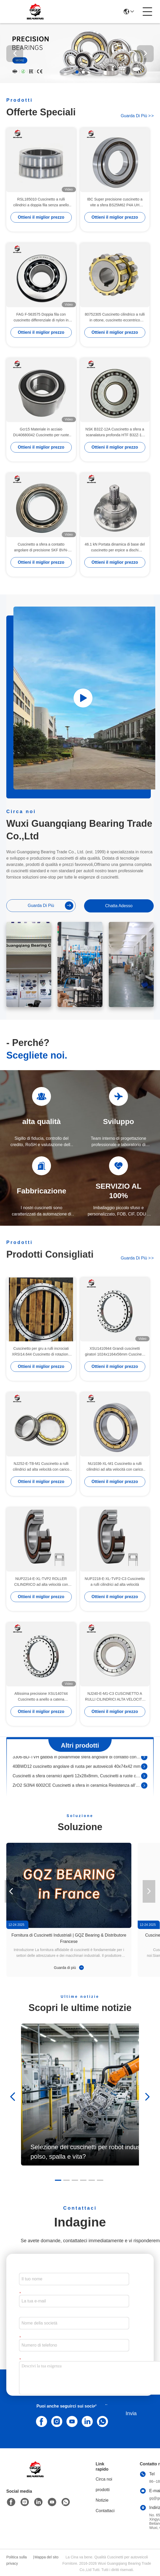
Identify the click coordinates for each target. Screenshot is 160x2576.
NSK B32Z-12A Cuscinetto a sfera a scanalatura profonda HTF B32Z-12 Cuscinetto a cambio (114, 432)
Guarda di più (137, 116)
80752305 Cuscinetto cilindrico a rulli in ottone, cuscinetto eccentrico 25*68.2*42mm (115, 317)
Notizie (102, 2500)
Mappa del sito (46, 2557)
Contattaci (105, 2510)
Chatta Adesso (118, 906)
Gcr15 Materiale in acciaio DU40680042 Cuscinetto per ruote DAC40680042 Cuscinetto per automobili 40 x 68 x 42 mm (41, 432)
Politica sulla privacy (16, 2560)
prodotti (103, 2489)
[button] (77, 72)
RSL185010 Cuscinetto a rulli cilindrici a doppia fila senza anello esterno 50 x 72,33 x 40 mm (41, 202)
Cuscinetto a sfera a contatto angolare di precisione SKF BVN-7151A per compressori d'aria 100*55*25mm (41, 547)
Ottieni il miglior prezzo (41, 217)
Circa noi (104, 2479)
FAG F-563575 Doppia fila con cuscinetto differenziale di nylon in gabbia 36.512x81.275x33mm (41, 317)
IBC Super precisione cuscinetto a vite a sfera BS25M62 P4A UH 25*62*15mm (114, 202)
